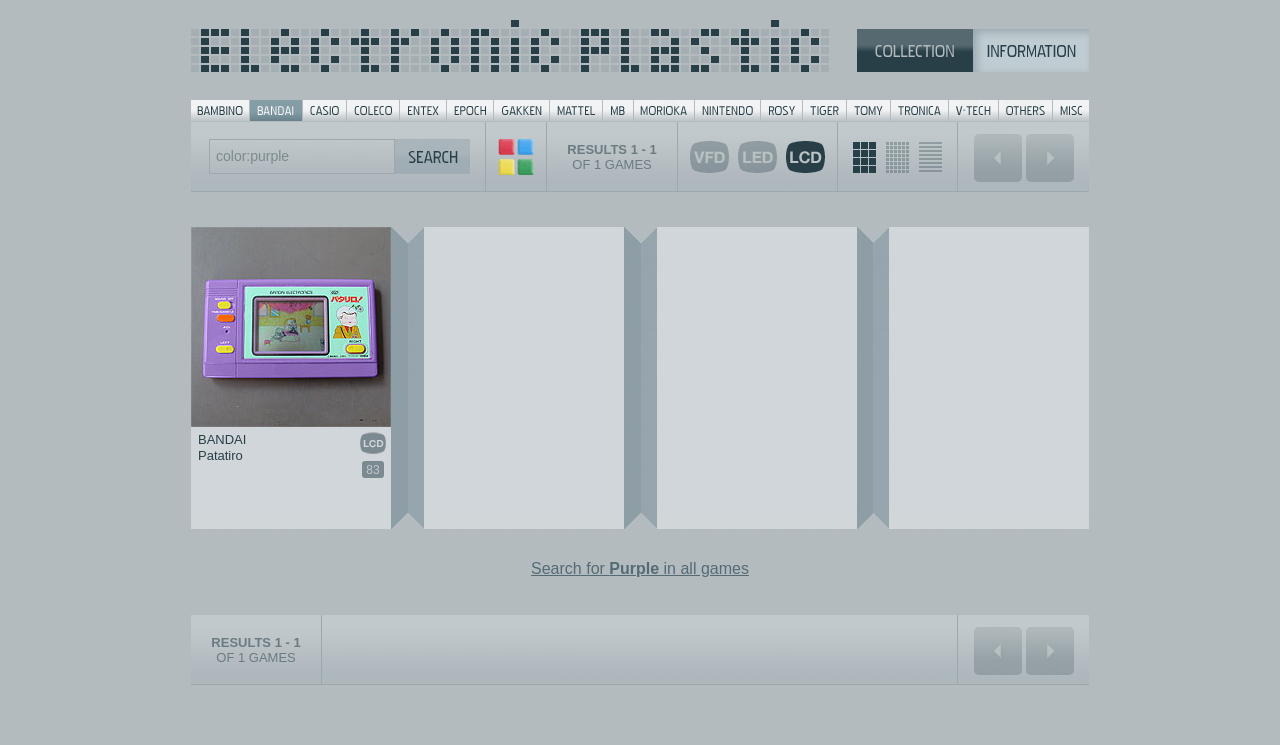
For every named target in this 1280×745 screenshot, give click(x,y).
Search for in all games (640, 568)
